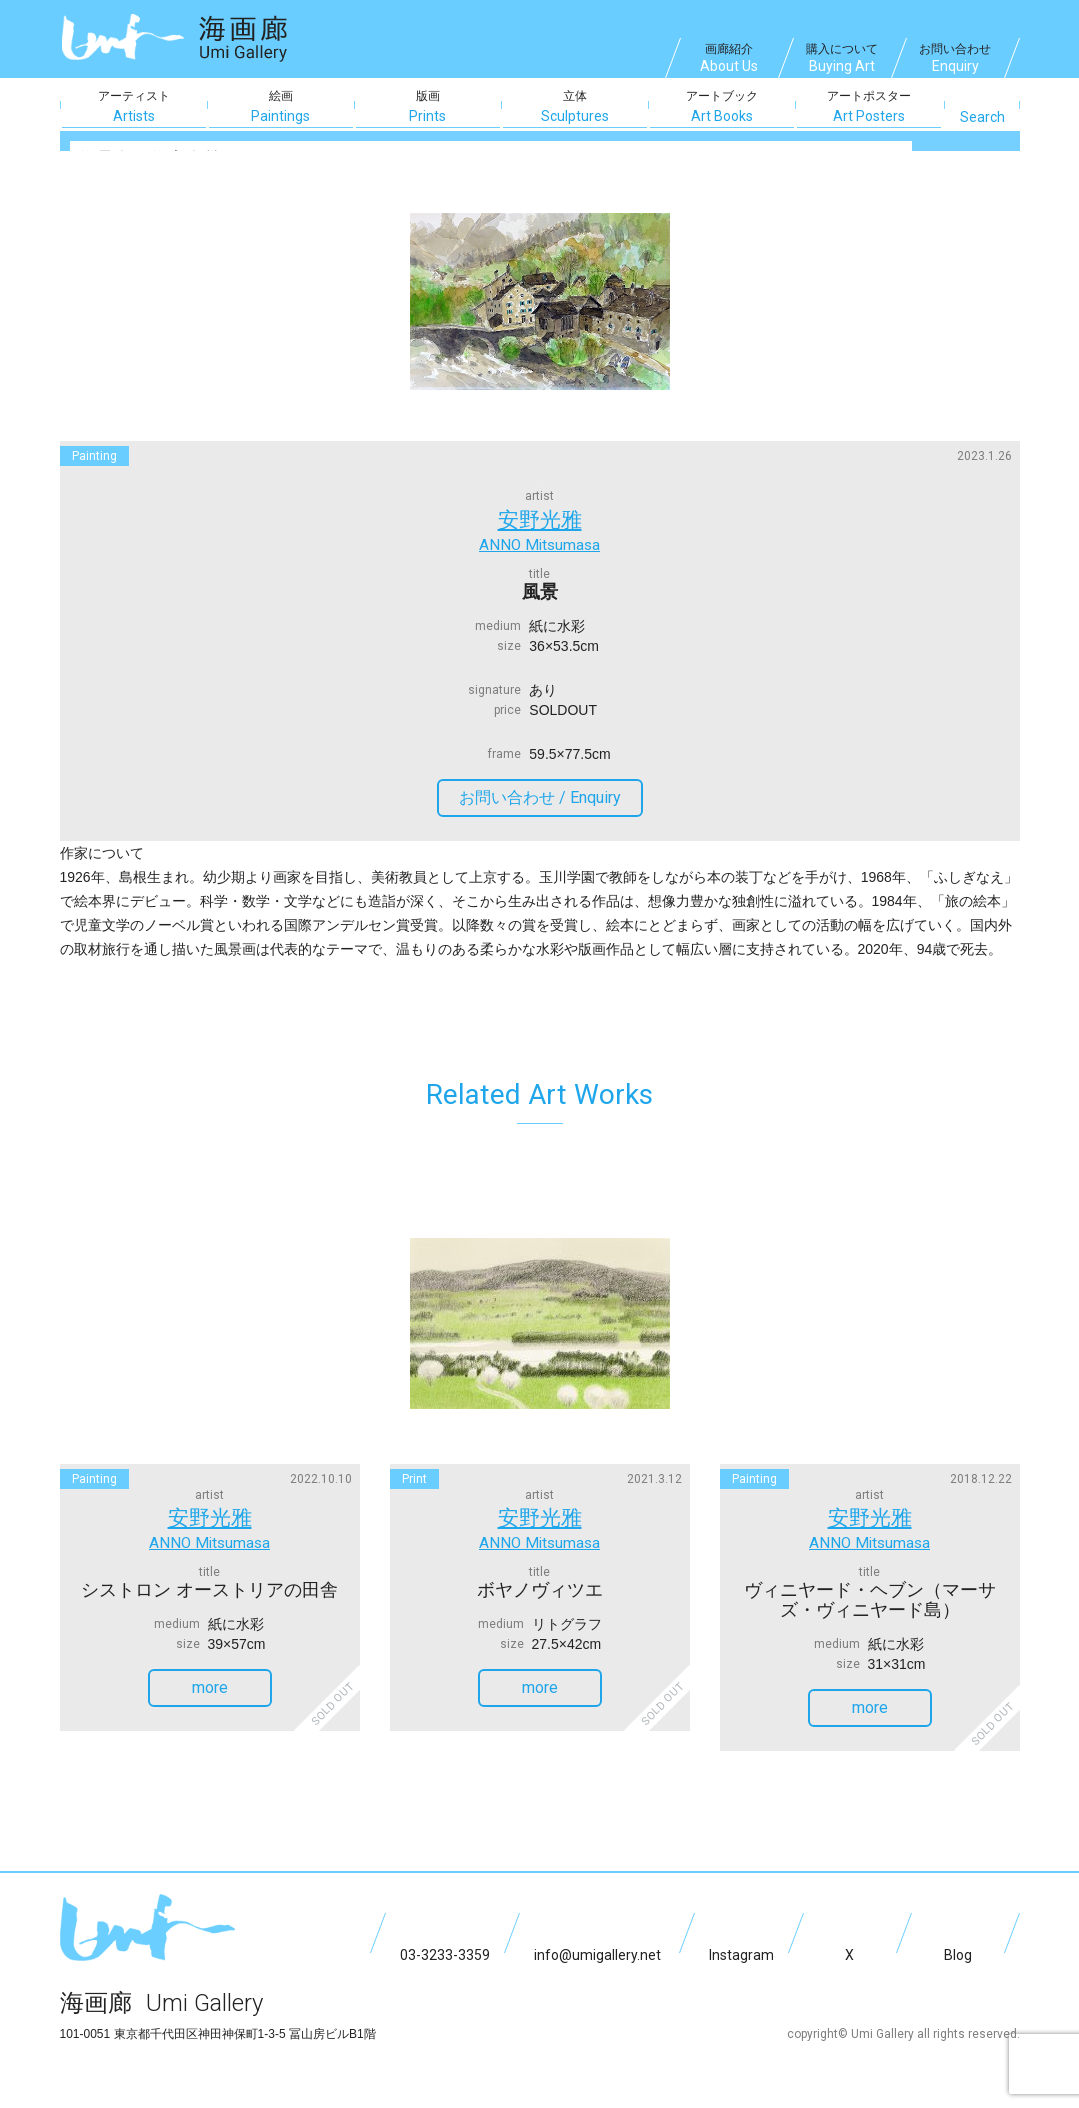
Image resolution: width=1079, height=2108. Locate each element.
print (414, 1471)
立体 (575, 107)
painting (94, 456)
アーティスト (134, 107)
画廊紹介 (729, 60)
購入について (842, 60)
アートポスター (869, 107)
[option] (540, 301)
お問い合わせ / (548, 789)
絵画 (281, 107)
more (229, 1672)
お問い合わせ (955, 60)
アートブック (722, 107)
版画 (428, 107)
